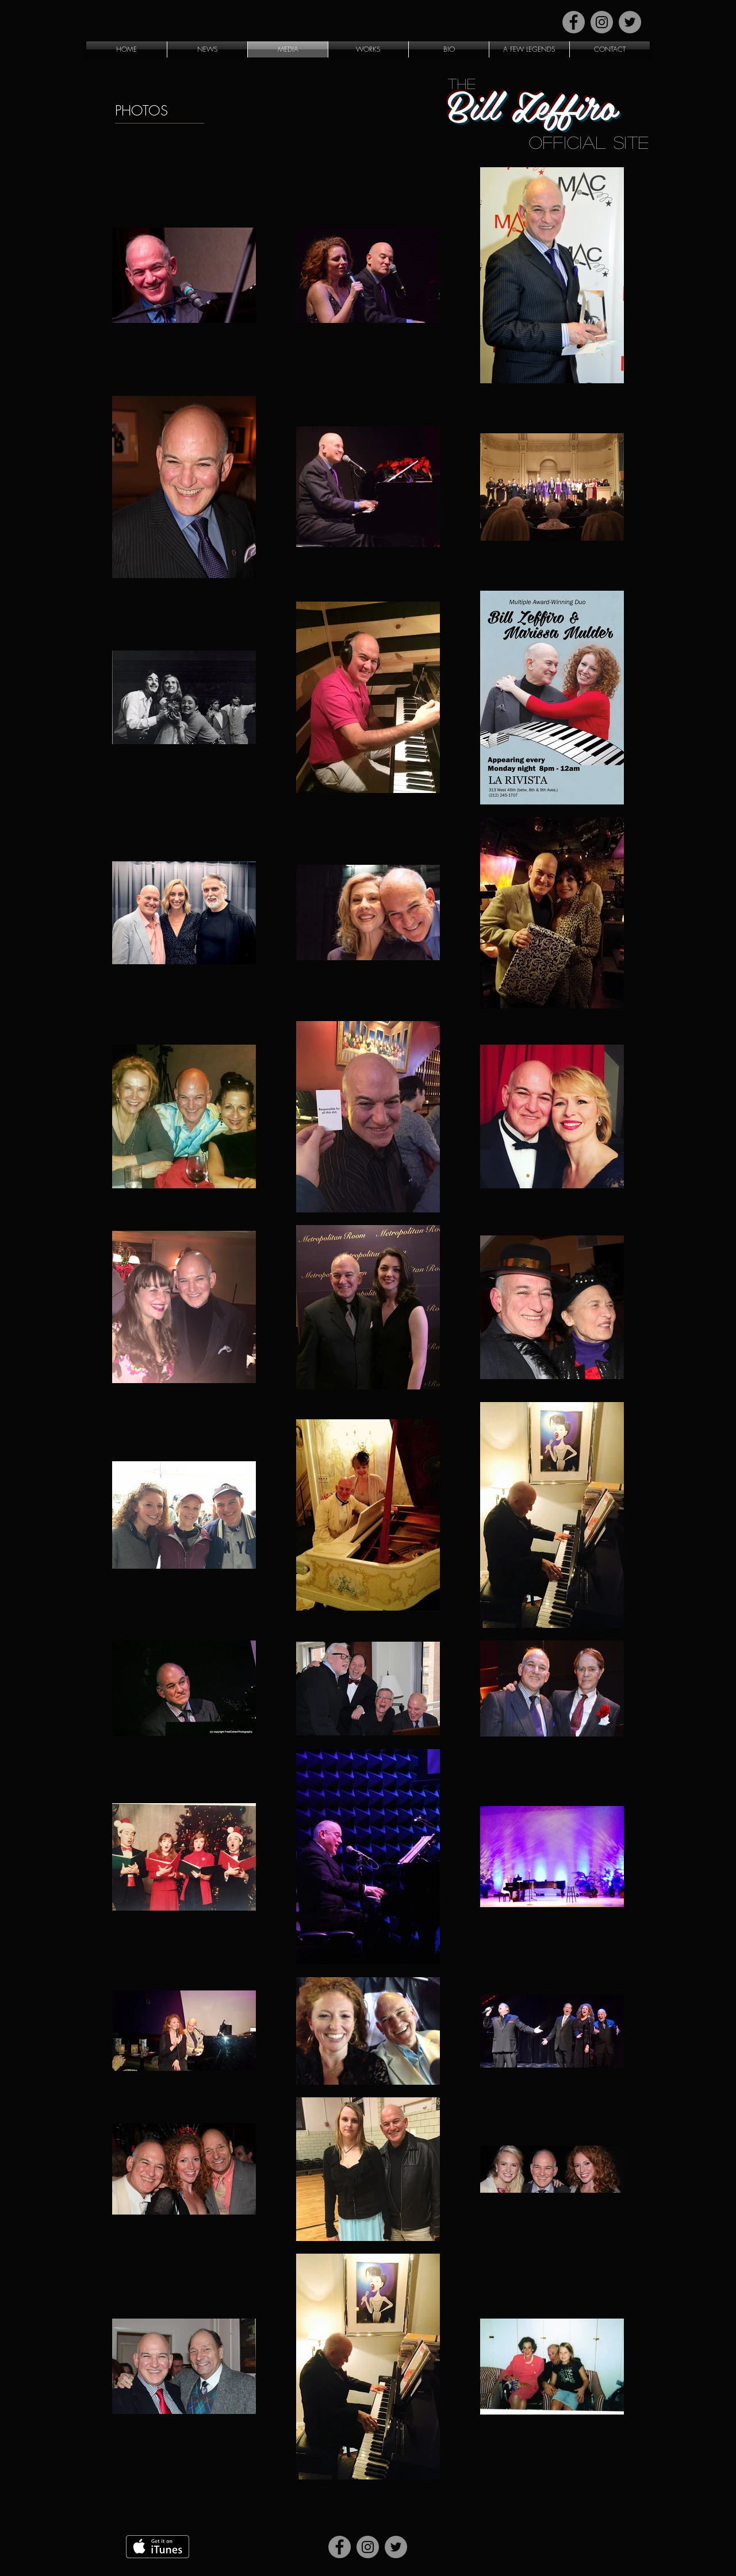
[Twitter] (630, 22)
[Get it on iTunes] (157, 2546)
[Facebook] (573, 22)
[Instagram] (602, 22)
